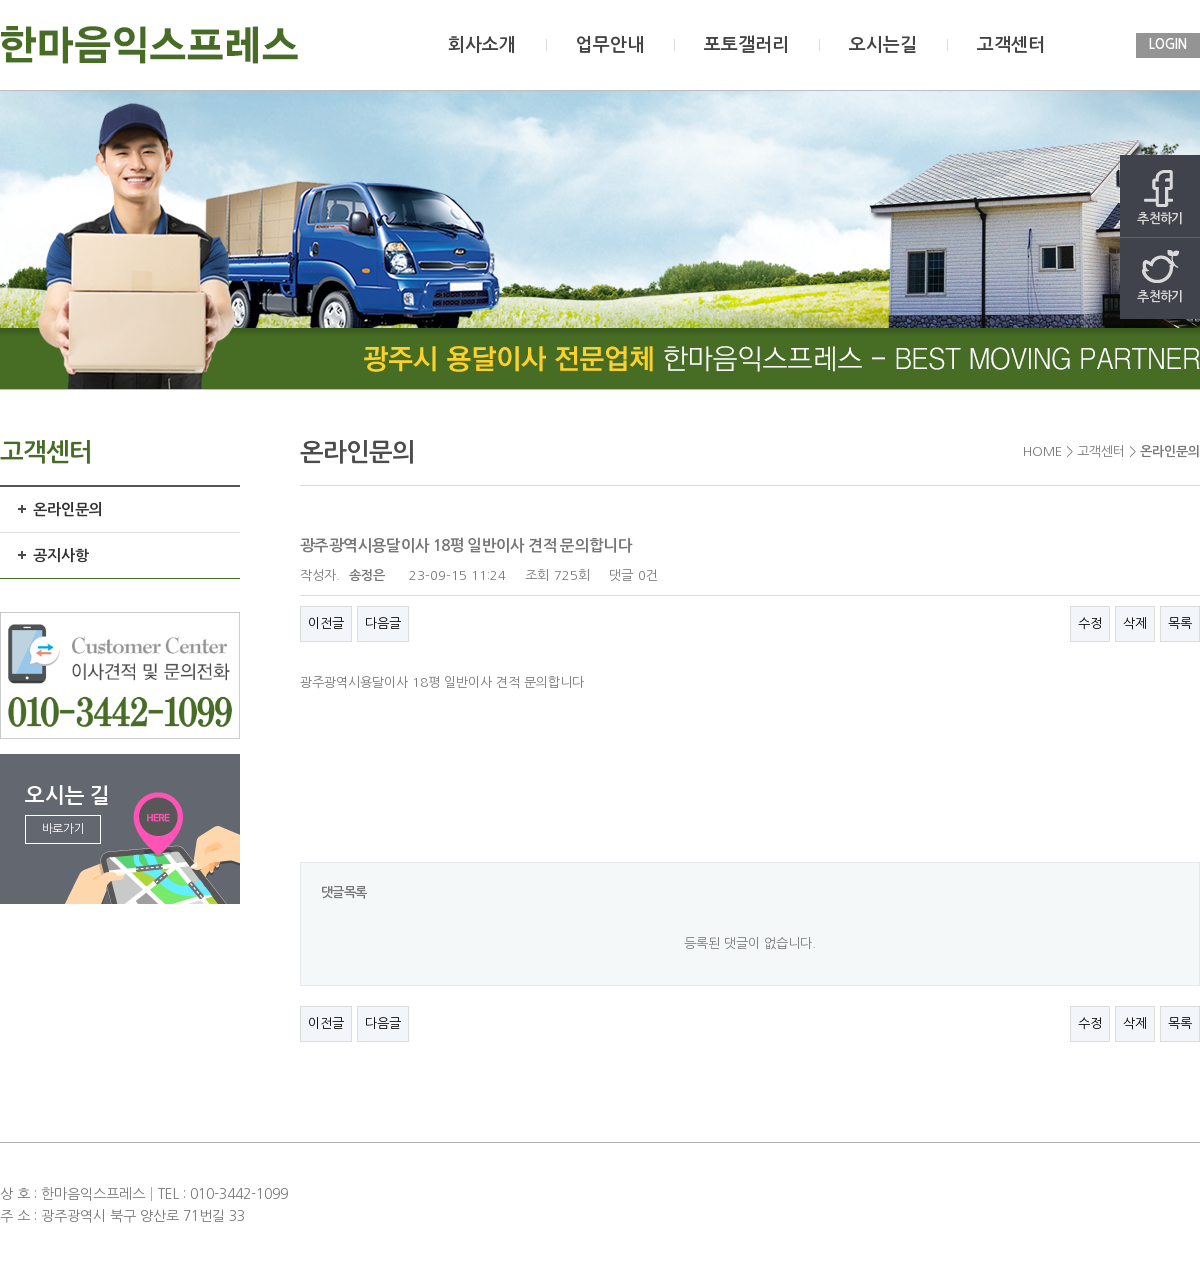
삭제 (1135, 623)
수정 (1090, 623)
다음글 (383, 623)
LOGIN (1168, 44)
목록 (1180, 623)
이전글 (326, 623)
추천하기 (1160, 197)
